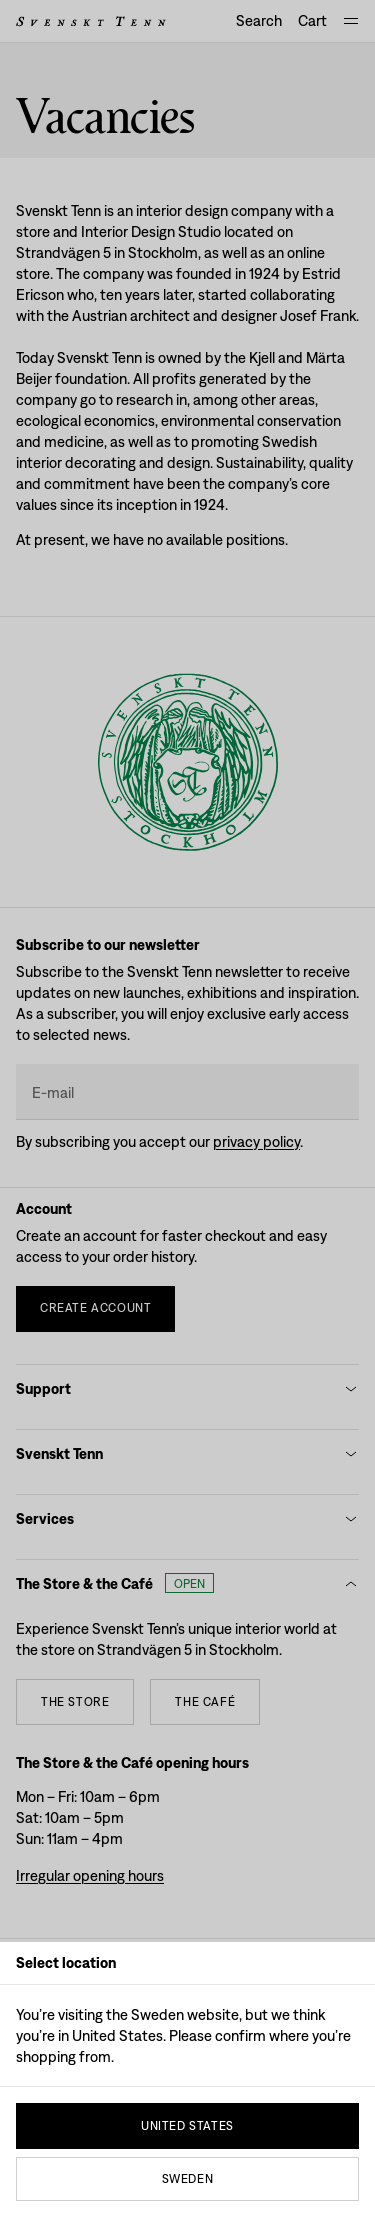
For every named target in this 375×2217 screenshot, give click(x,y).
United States (187, 2126)
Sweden (188, 2179)
